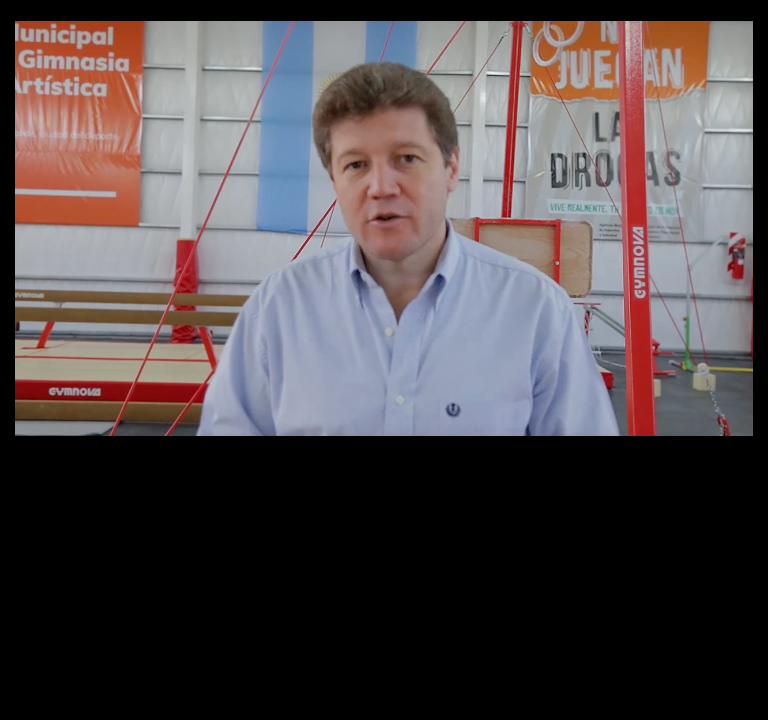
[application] (384, 228)
